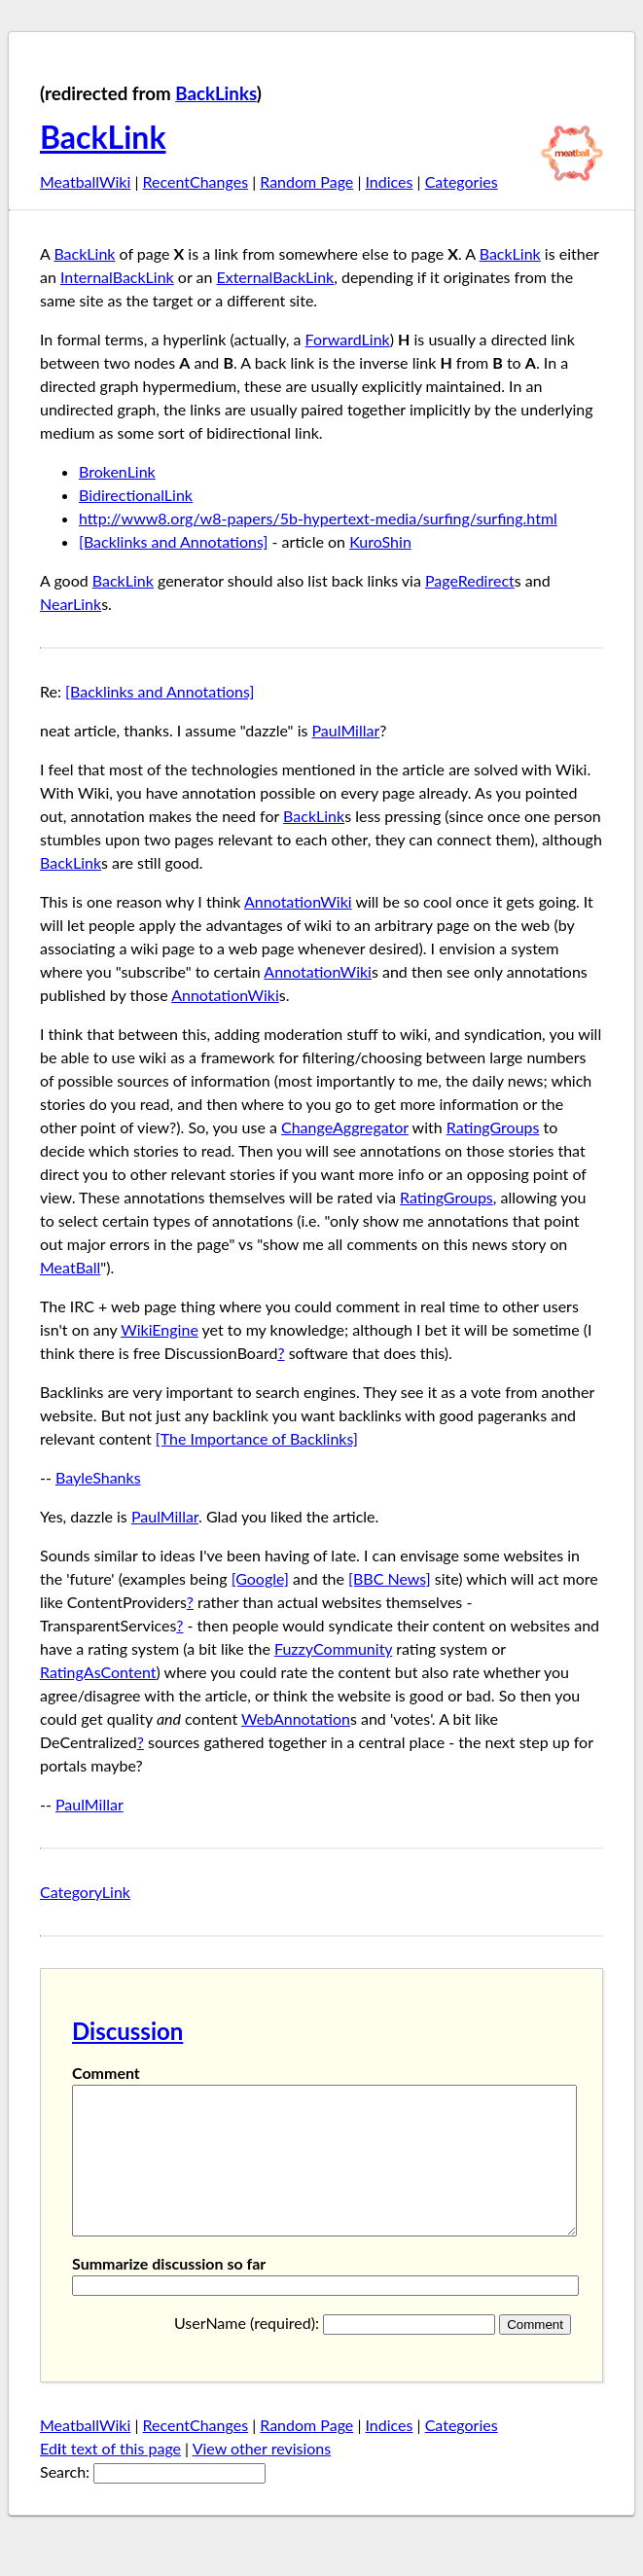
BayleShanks (98, 1477)
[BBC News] (389, 1578)
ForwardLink (347, 339)
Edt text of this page (110, 2477)
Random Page (306, 181)
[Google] (260, 1578)
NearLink (70, 603)
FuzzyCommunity (333, 1648)
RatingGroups (493, 1127)
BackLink (103, 137)
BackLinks (216, 93)
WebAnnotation (295, 1718)
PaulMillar (346, 730)
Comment (106, 2072)
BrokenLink (117, 471)
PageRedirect (470, 580)
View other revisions (262, 2477)
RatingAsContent (98, 1672)
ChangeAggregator (345, 1127)
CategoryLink (85, 1891)
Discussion (127, 2031)
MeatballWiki (85, 181)
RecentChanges (196, 181)
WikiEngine (159, 1329)
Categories (461, 181)
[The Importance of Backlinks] (257, 1438)
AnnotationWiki (298, 901)
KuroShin (380, 541)
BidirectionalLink (136, 494)
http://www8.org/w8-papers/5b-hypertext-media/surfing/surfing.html (318, 518)
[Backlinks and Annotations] (173, 541)
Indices (388, 181)
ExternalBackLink (275, 277)
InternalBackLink (117, 277)
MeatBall (70, 1267)
